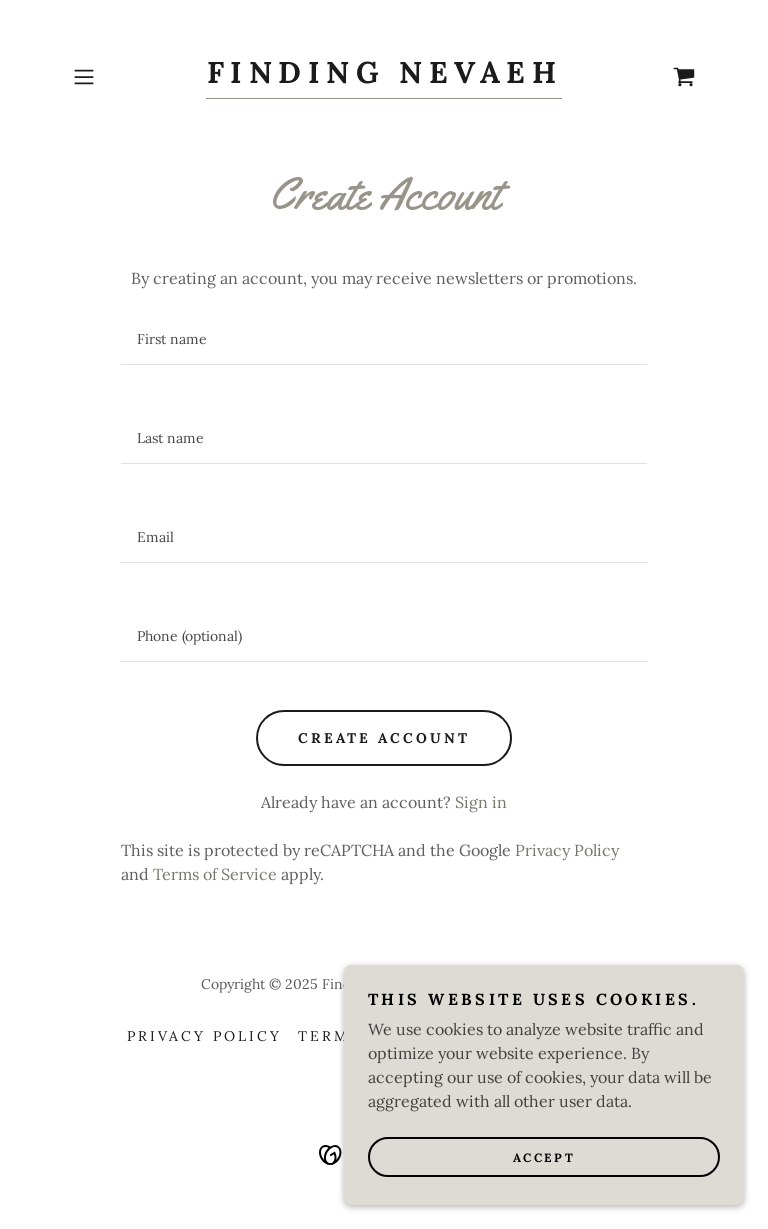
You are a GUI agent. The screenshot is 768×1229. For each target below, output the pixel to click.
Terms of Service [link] (215, 874)
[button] (112, 77)
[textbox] (383, 339)
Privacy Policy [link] (567, 850)
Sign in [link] (481, 802)
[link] (384, 77)
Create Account (384, 738)
